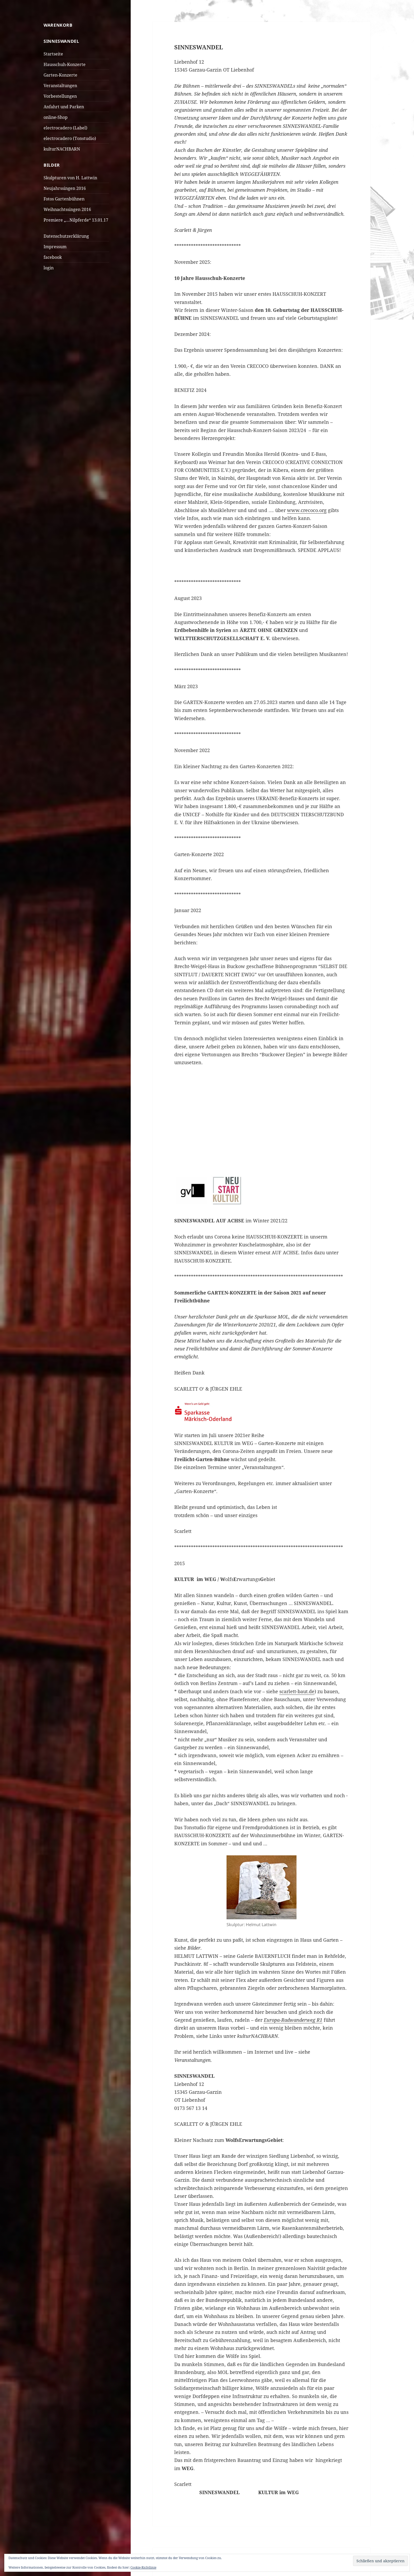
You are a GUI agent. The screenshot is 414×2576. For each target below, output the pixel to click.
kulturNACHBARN (62, 149)
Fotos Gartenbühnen (64, 199)
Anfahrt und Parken (64, 107)
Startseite (53, 54)
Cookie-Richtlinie (143, 2567)
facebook (53, 257)
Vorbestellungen (60, 96)
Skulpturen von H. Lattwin (70, 178)
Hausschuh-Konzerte (65, 64)
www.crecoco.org (307, 510)
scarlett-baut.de (296, 1691)
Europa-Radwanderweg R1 (293, 2020)
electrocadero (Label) (65, 128)
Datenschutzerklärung (66, 236)
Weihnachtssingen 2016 (67, 209)
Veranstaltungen (60, 85)
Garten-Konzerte (60, 75)
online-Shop (56, 117)
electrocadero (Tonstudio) (70, 138)
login (49, 268)
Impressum (55, 247)
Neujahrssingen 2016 (65, 188)
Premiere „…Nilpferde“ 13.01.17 (76, 220)
